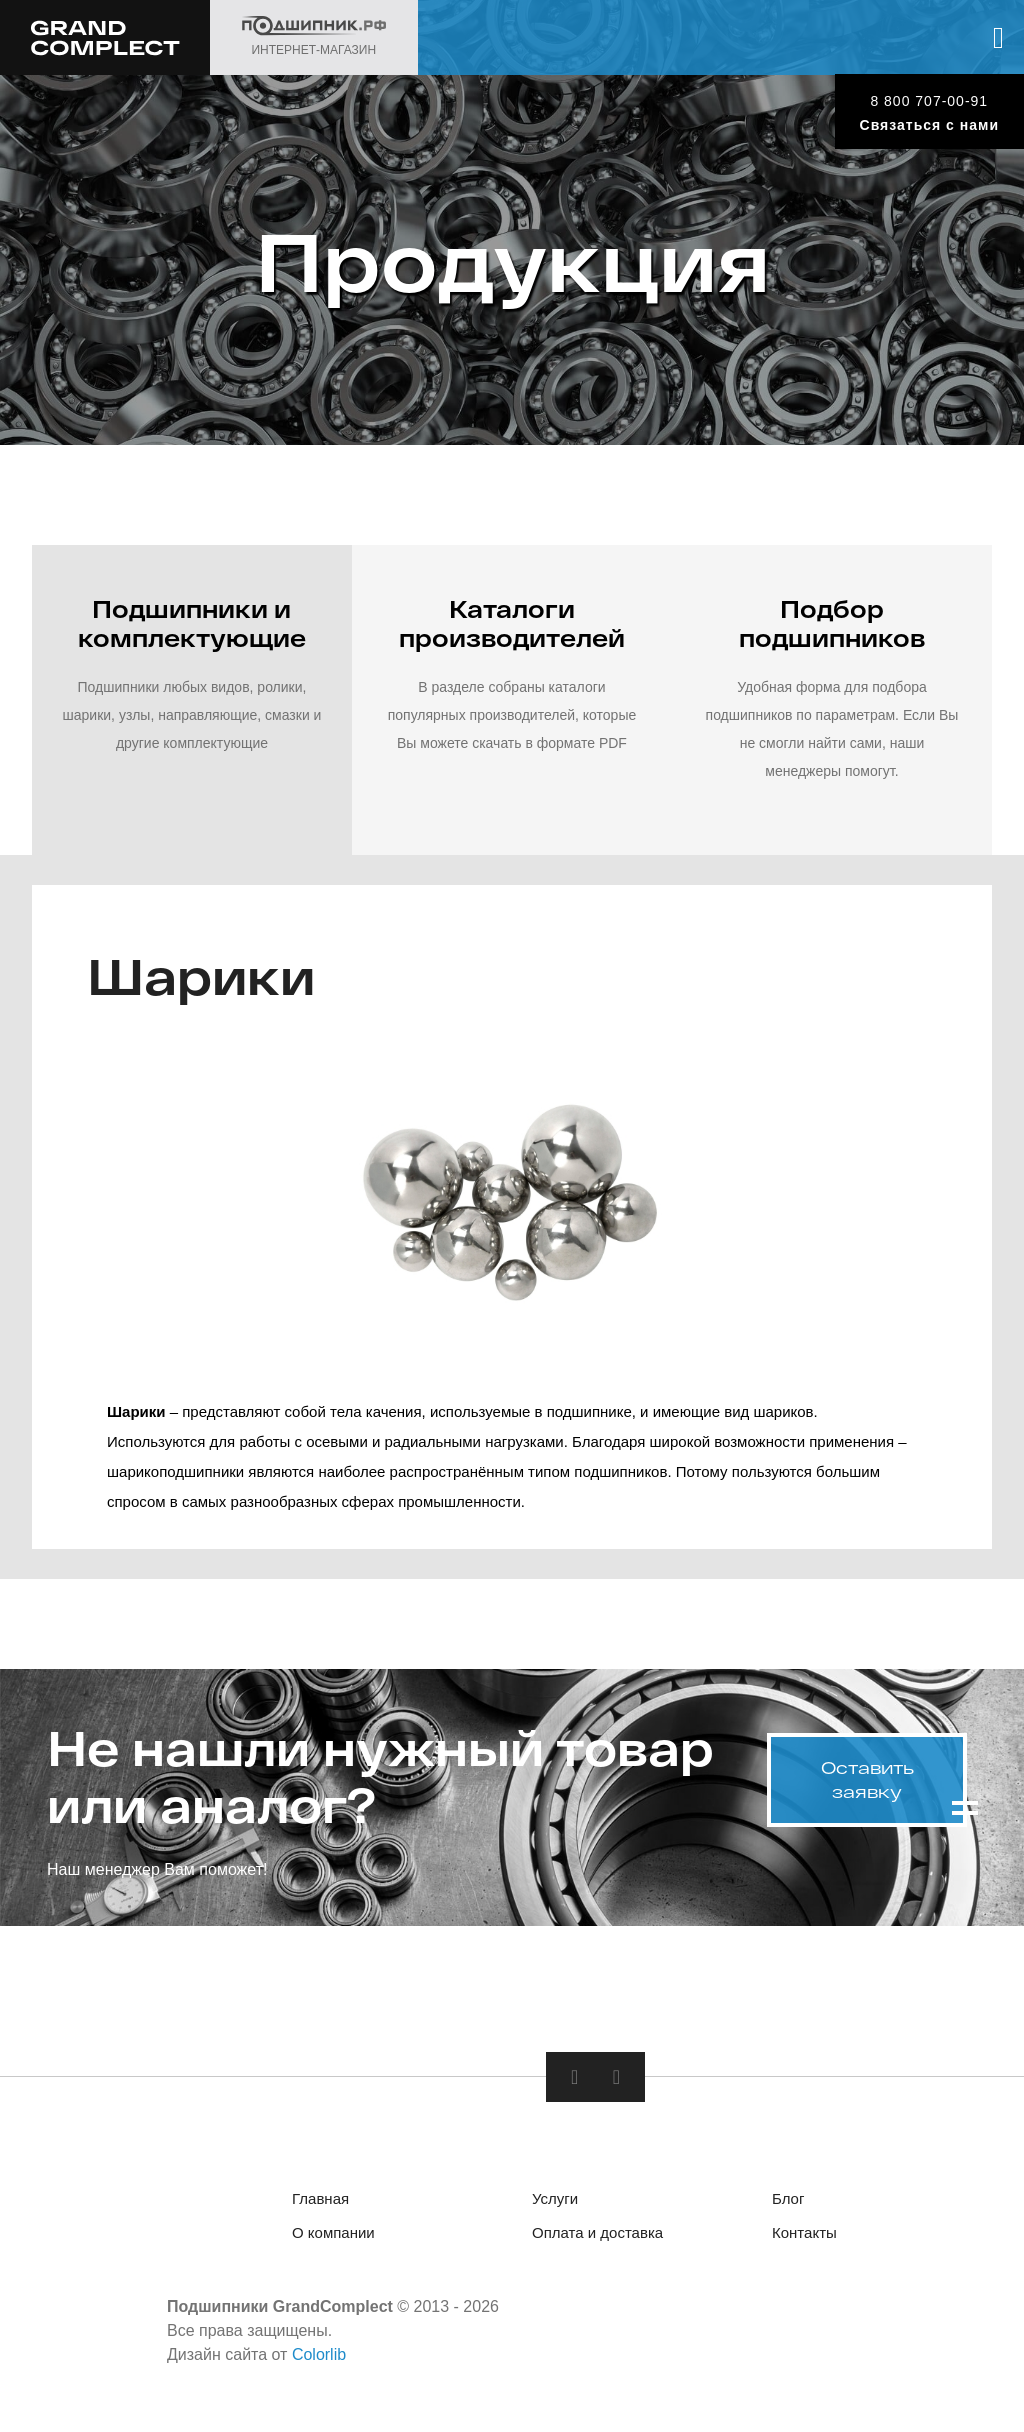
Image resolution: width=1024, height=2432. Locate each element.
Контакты (804, 2237)
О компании (333, 2237)
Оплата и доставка (597, 2237)
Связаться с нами (929, 125)
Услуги (555, 2203)
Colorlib (319, 2359)
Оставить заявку (867, 1779)
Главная (320, 2203)
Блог (788, 2203)
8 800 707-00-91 (929, 101)
